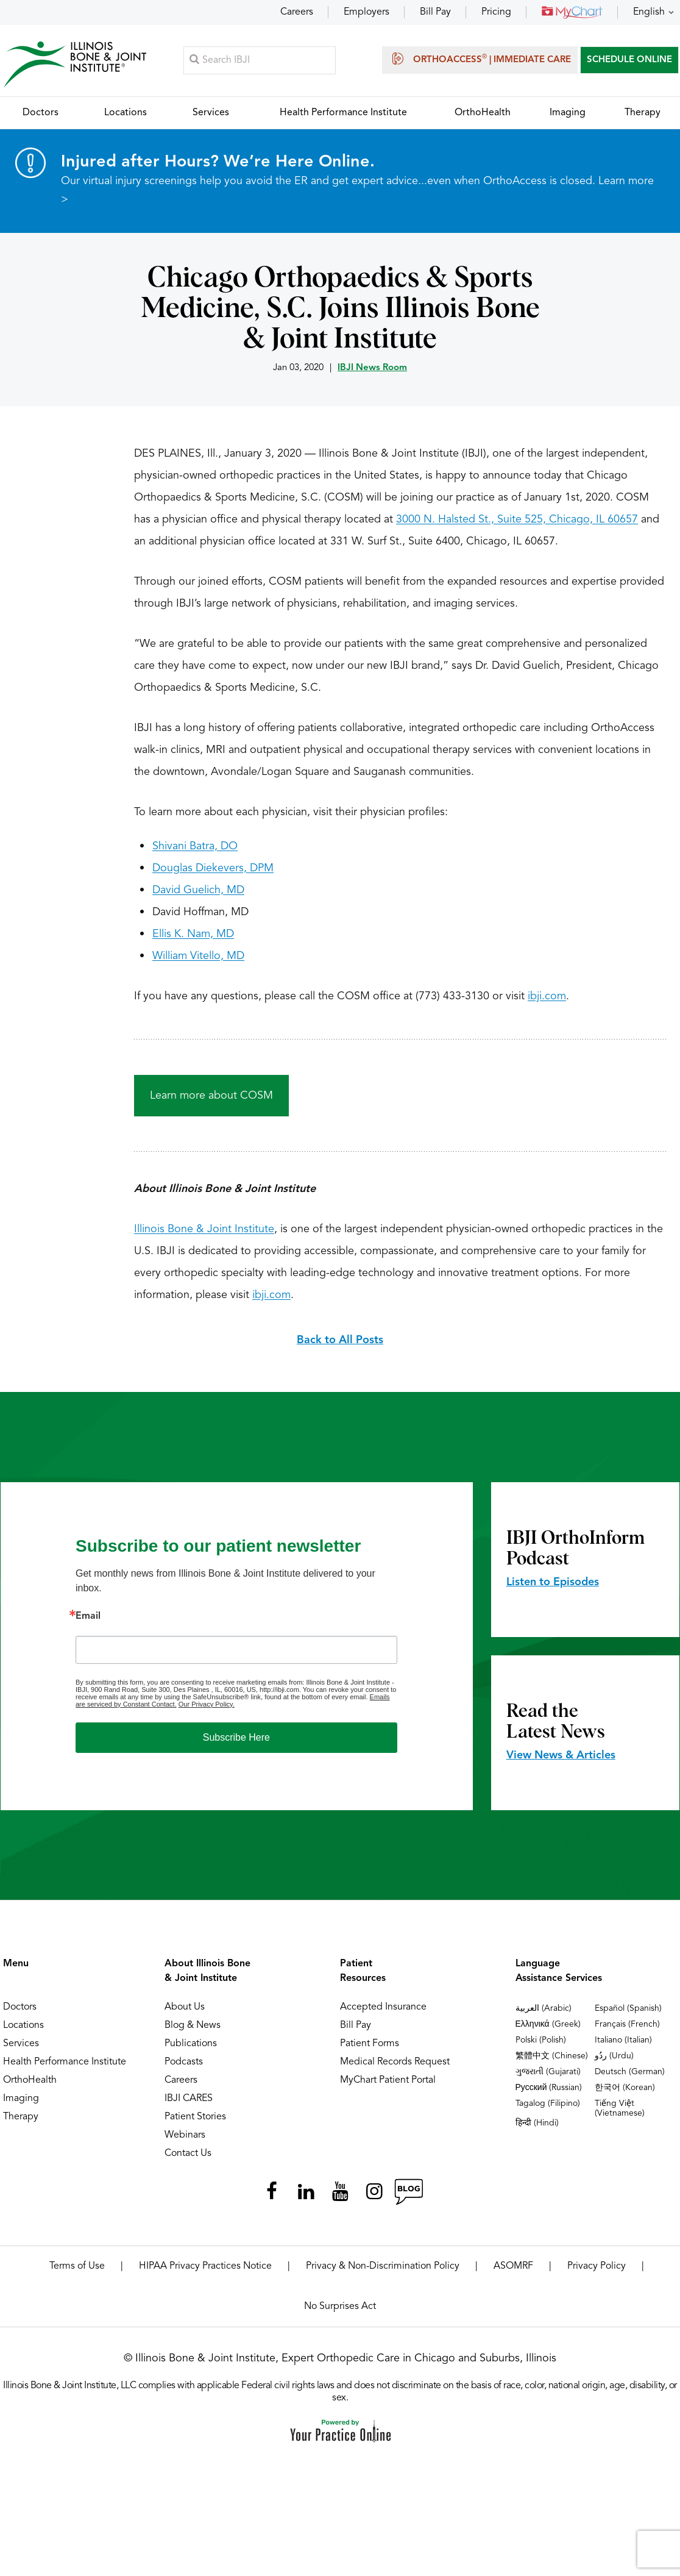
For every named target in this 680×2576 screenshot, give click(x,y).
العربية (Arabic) (543, 2014)
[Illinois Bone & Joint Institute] (77, 67)
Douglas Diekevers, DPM (213, 873)
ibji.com (547, 1001)
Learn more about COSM (211, 1101)
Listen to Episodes (552, 1587)
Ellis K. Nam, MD (193, 939)
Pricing (496, 12)
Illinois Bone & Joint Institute (204, 1234)
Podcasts (184, 2067)
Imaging (21, 2104)
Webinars (185, 2141)
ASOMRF (513, 2272)
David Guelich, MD (198, 895)
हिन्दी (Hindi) (537, 2128)
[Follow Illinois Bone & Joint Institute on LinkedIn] (306, 2197)
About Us (185, 2013)
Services (21, 2049)
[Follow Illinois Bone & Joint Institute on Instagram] (374, 2197)
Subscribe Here (236, 1743)
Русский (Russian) (549, 2093)
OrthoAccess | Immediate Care (480, 61)
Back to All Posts (340, 1345)
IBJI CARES (189, 2104)
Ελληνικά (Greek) (548, 2029)
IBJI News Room (372, 373)
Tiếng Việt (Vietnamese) (620, 2114)
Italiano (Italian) (623, 2045)
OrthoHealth (30, 2086)
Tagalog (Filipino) (547, 2109)
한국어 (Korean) (625, 2093)
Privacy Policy (596, 2272)
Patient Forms (369, 2049)
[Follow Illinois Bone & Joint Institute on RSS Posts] (408, 2197)
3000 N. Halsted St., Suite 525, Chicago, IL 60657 (517, 524)
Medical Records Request (395, 2067)
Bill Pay (435, 12)
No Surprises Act (340, 2312)
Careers (296, 12)
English (649, 12)
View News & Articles (560, 1760)
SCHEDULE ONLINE (629, 62)
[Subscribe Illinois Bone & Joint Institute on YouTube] (340, 2197)
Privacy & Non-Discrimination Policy (382, 2272)
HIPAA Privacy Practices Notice (205, 2272)
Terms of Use (77, 2272)
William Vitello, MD (198, 961)
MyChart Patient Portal (388, 2086)
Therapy (20, 2122)
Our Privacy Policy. (207, 1709)
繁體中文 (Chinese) (551, 2061)
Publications (191, 2049)
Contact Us (188, 2159)
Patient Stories (195, 2122)
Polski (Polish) (540, 2045)
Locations (23, 2031)
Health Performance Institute (64, 2067)
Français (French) (627, 2029)
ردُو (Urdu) (614, 2061)
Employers (366, 12)
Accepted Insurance (383, 2013)
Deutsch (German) (630, 2077)
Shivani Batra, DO (195, 851)
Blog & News (193, 2031)
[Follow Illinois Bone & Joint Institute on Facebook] (272, 2197)
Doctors (20, 2013)
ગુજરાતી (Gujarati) (548, 2077)
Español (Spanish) (628, 2014)
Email (88, 1622)
